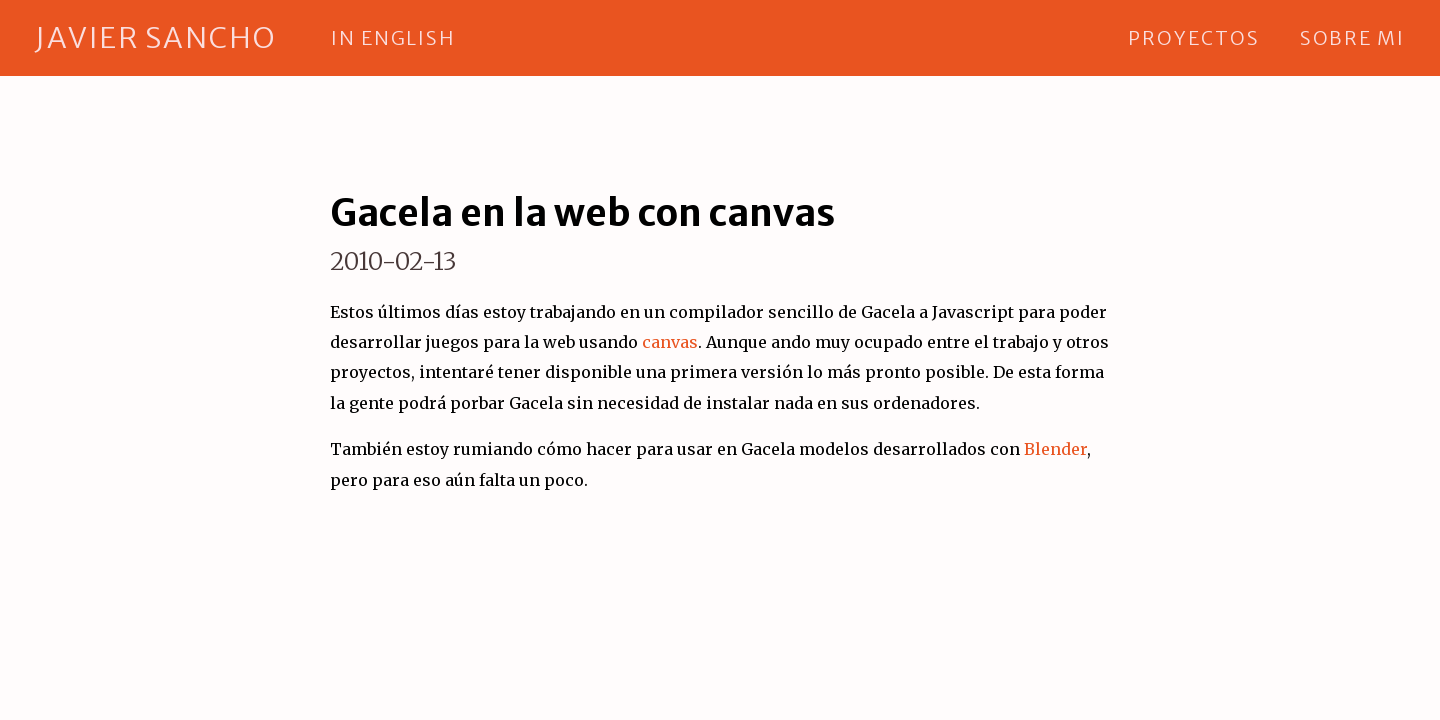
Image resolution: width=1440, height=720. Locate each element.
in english (393, 38)
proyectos (1193, 38)
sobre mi (1352, 38)
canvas (670, 342)
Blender (1055, 449)
